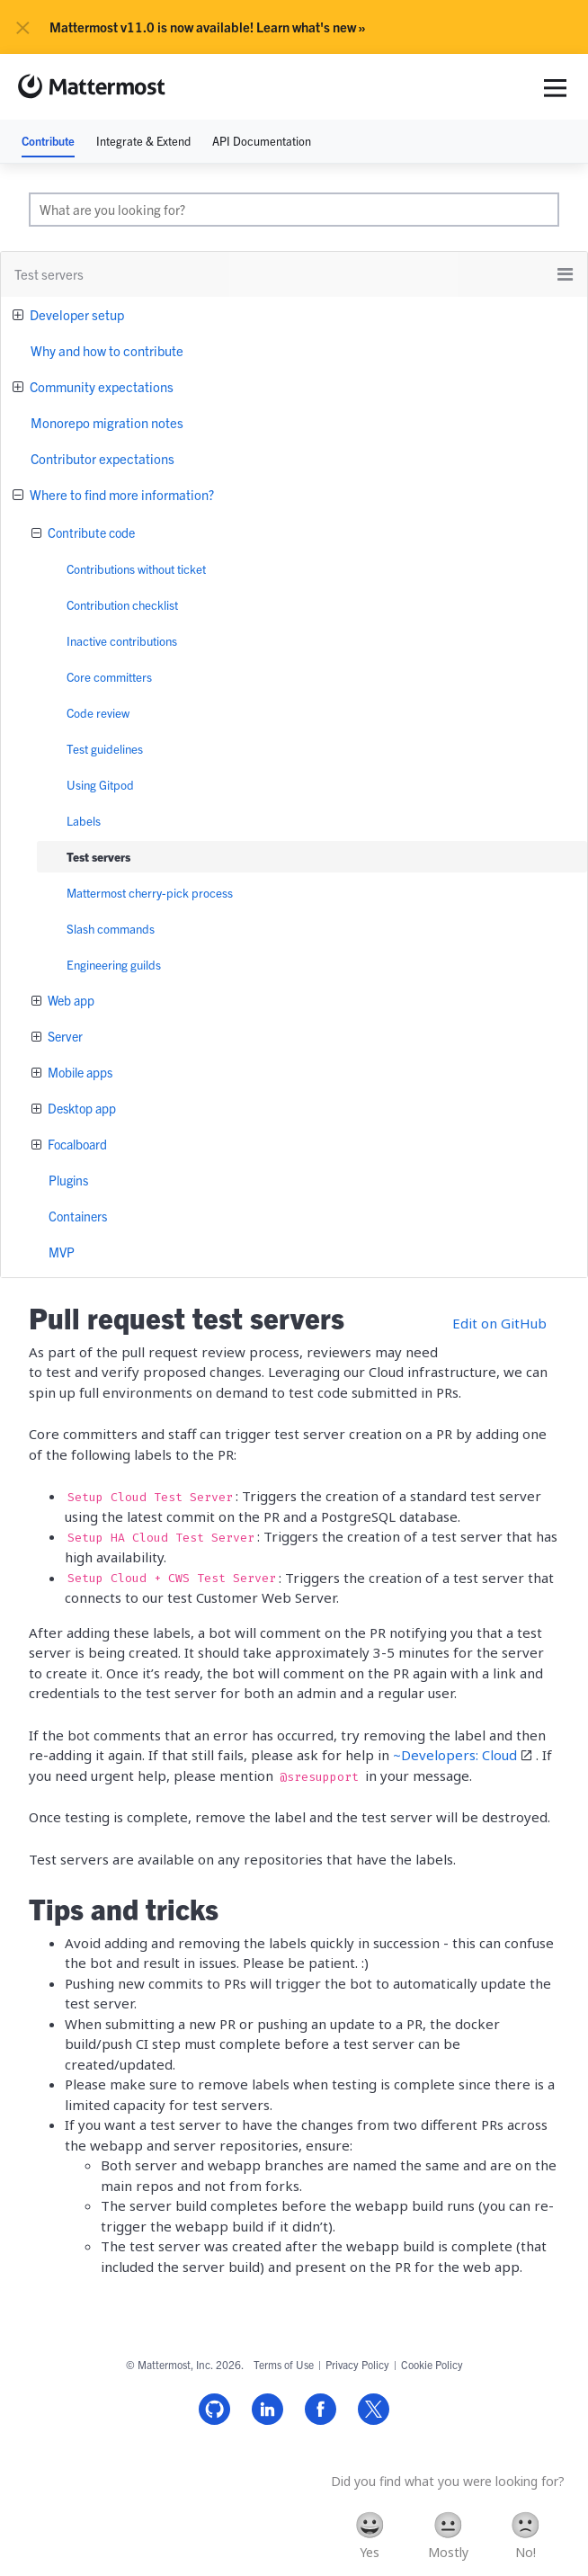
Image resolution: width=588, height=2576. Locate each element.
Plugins (68, 1180)
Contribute (48, 140)
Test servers (98, 856)
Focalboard (76, 1144)
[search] (294, 210)
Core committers (109, 676)
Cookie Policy (432, 2364)
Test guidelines (105, 748)
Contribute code (90, 532)
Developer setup (75, 314)
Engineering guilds (114, 964)
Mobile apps (78, 1072)
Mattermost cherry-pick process (150, 892)
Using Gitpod (100, 784)
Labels (84, 820)
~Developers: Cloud (455, 1755)
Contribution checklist (122, 605)
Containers (78, 1216)
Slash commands (111, 928)
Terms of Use (284, 2364)
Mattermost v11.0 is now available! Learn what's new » (207, 27)
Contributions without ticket (136, 569)
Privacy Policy (357, 2364)
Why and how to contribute (107, 350)
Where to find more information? (120, 494)
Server (64, 1036)
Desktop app (80, 1108)
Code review (98, 712)
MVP (62, 1252)
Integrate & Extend (143, 140)
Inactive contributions (122, 640)
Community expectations (100, 386)
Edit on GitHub (499, 1323)
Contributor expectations (102, 458)
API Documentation (261, 140)
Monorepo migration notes (107, 422)
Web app (69, 1000)
